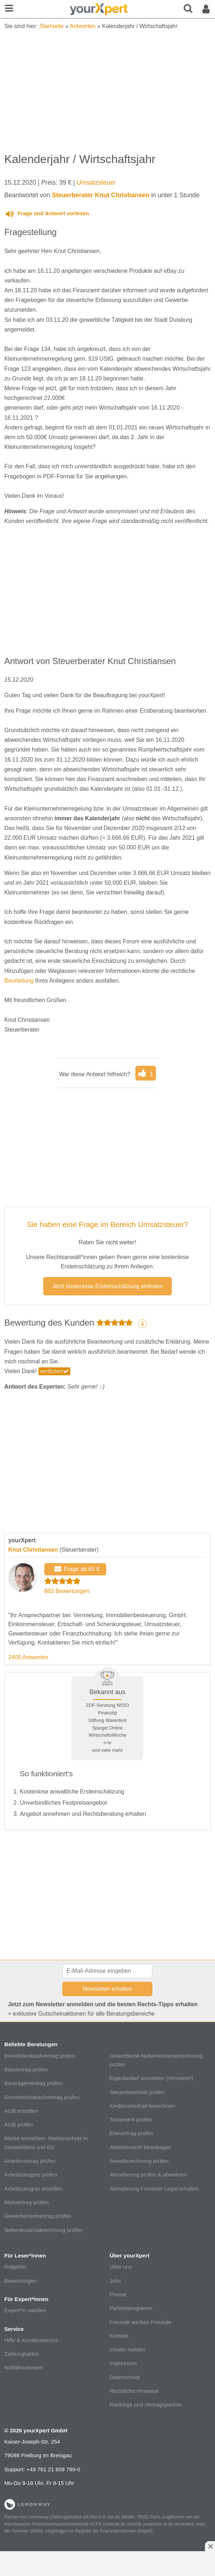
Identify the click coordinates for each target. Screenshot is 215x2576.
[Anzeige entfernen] (210, 2546)
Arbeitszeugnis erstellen (33, 2188)
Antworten (82, 26)
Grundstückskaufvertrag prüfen (42, 2097)
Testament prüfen (130, 2119)
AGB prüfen (18, 2124)
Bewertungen (20, 2281)
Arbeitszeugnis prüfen (30, 2174)
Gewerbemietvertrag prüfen (37, 2216)
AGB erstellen (21, 2111)
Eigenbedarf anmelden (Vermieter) (151, 2078)
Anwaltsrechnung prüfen (139, 2161)
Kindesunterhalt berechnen (142, 2106)
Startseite (51, 26)
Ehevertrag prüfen (131, 2133)
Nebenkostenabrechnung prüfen (43, 2230)
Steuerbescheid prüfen (137, 2092)
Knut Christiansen (33, 1550)
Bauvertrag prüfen (26, 2069)
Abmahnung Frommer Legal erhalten (154, 2188)
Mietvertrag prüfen (26, 2202)
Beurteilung (18, 981)
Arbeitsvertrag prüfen (29, 2161)
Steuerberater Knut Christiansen (100, 195)
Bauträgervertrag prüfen (33, 2083)
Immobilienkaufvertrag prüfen (39, 2056)
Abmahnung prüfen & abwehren (148, 2174)
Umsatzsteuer (96, 182)
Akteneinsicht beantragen (140, 2147)
